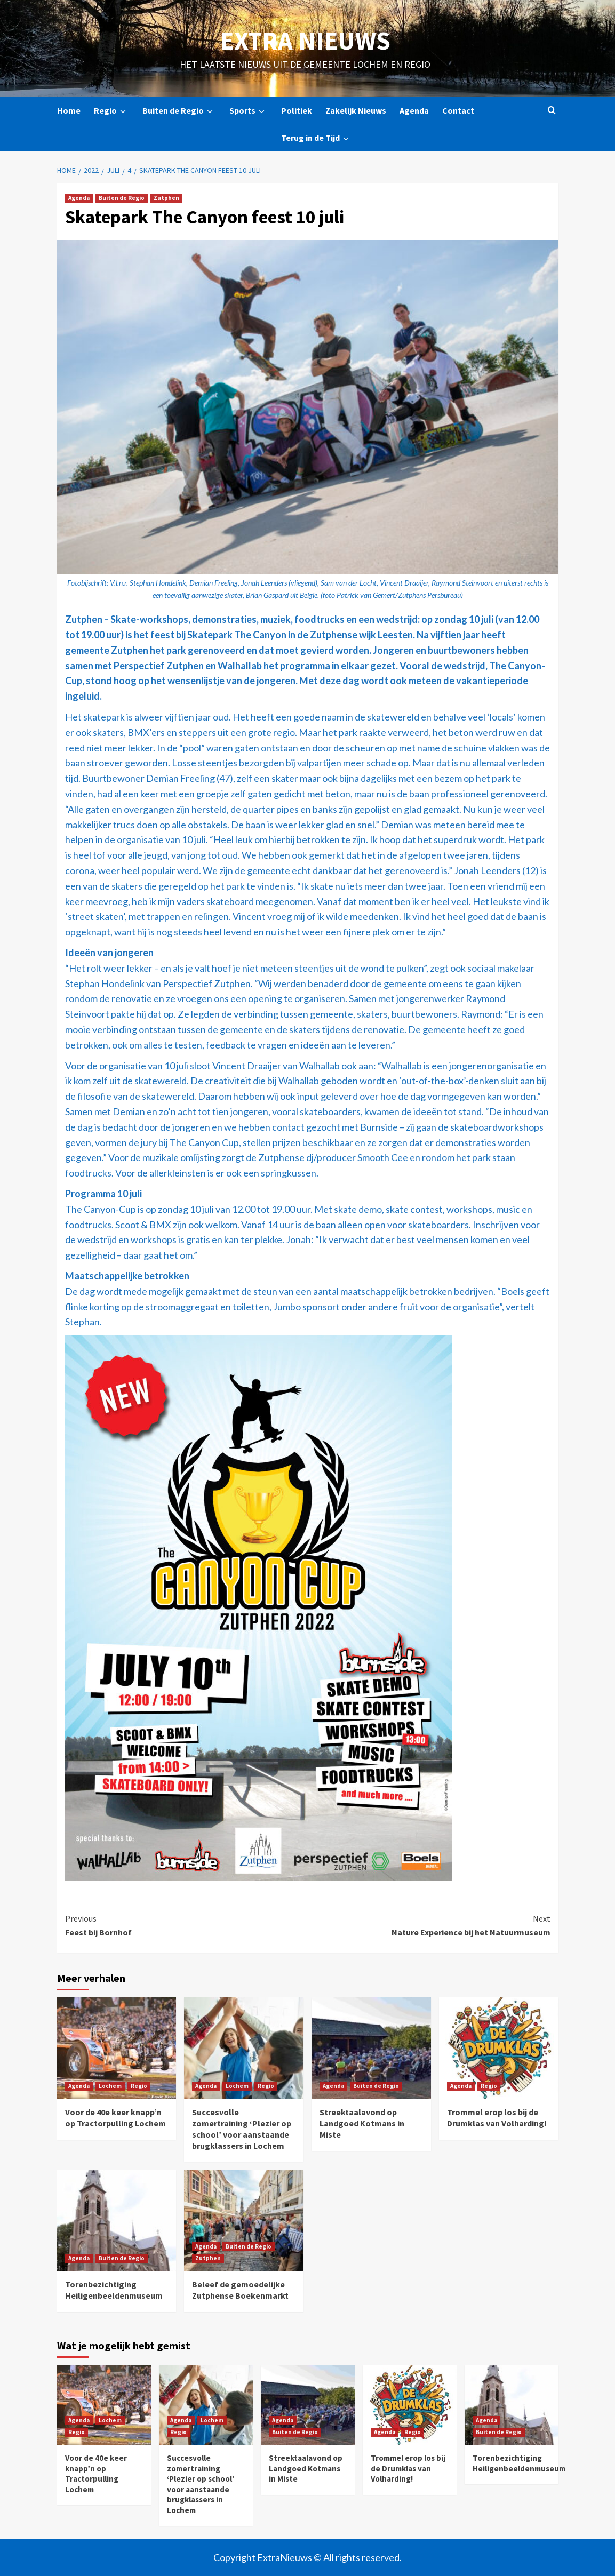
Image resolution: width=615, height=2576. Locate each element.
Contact (458, 110)
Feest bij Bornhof (186, 1925)
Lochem (110, 2086)
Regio (111, 110)
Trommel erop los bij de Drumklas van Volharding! (497, 2118)
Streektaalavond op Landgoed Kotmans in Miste (362, 2123)
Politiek (296, 110)
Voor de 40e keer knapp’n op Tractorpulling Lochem (115, 2118)
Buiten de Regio (179, 110)
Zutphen (166, 198)
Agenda (414, 110)
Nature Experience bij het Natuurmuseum (429, 1925)
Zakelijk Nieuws (355, 110)
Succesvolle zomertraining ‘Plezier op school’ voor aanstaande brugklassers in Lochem (241, 2128)
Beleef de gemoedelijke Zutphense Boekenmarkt (240, 2290)
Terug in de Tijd (316, 137)
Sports (248, 110)
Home (69, 110)
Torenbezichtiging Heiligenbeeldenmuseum (114, 2290)
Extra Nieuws (305, 41)
